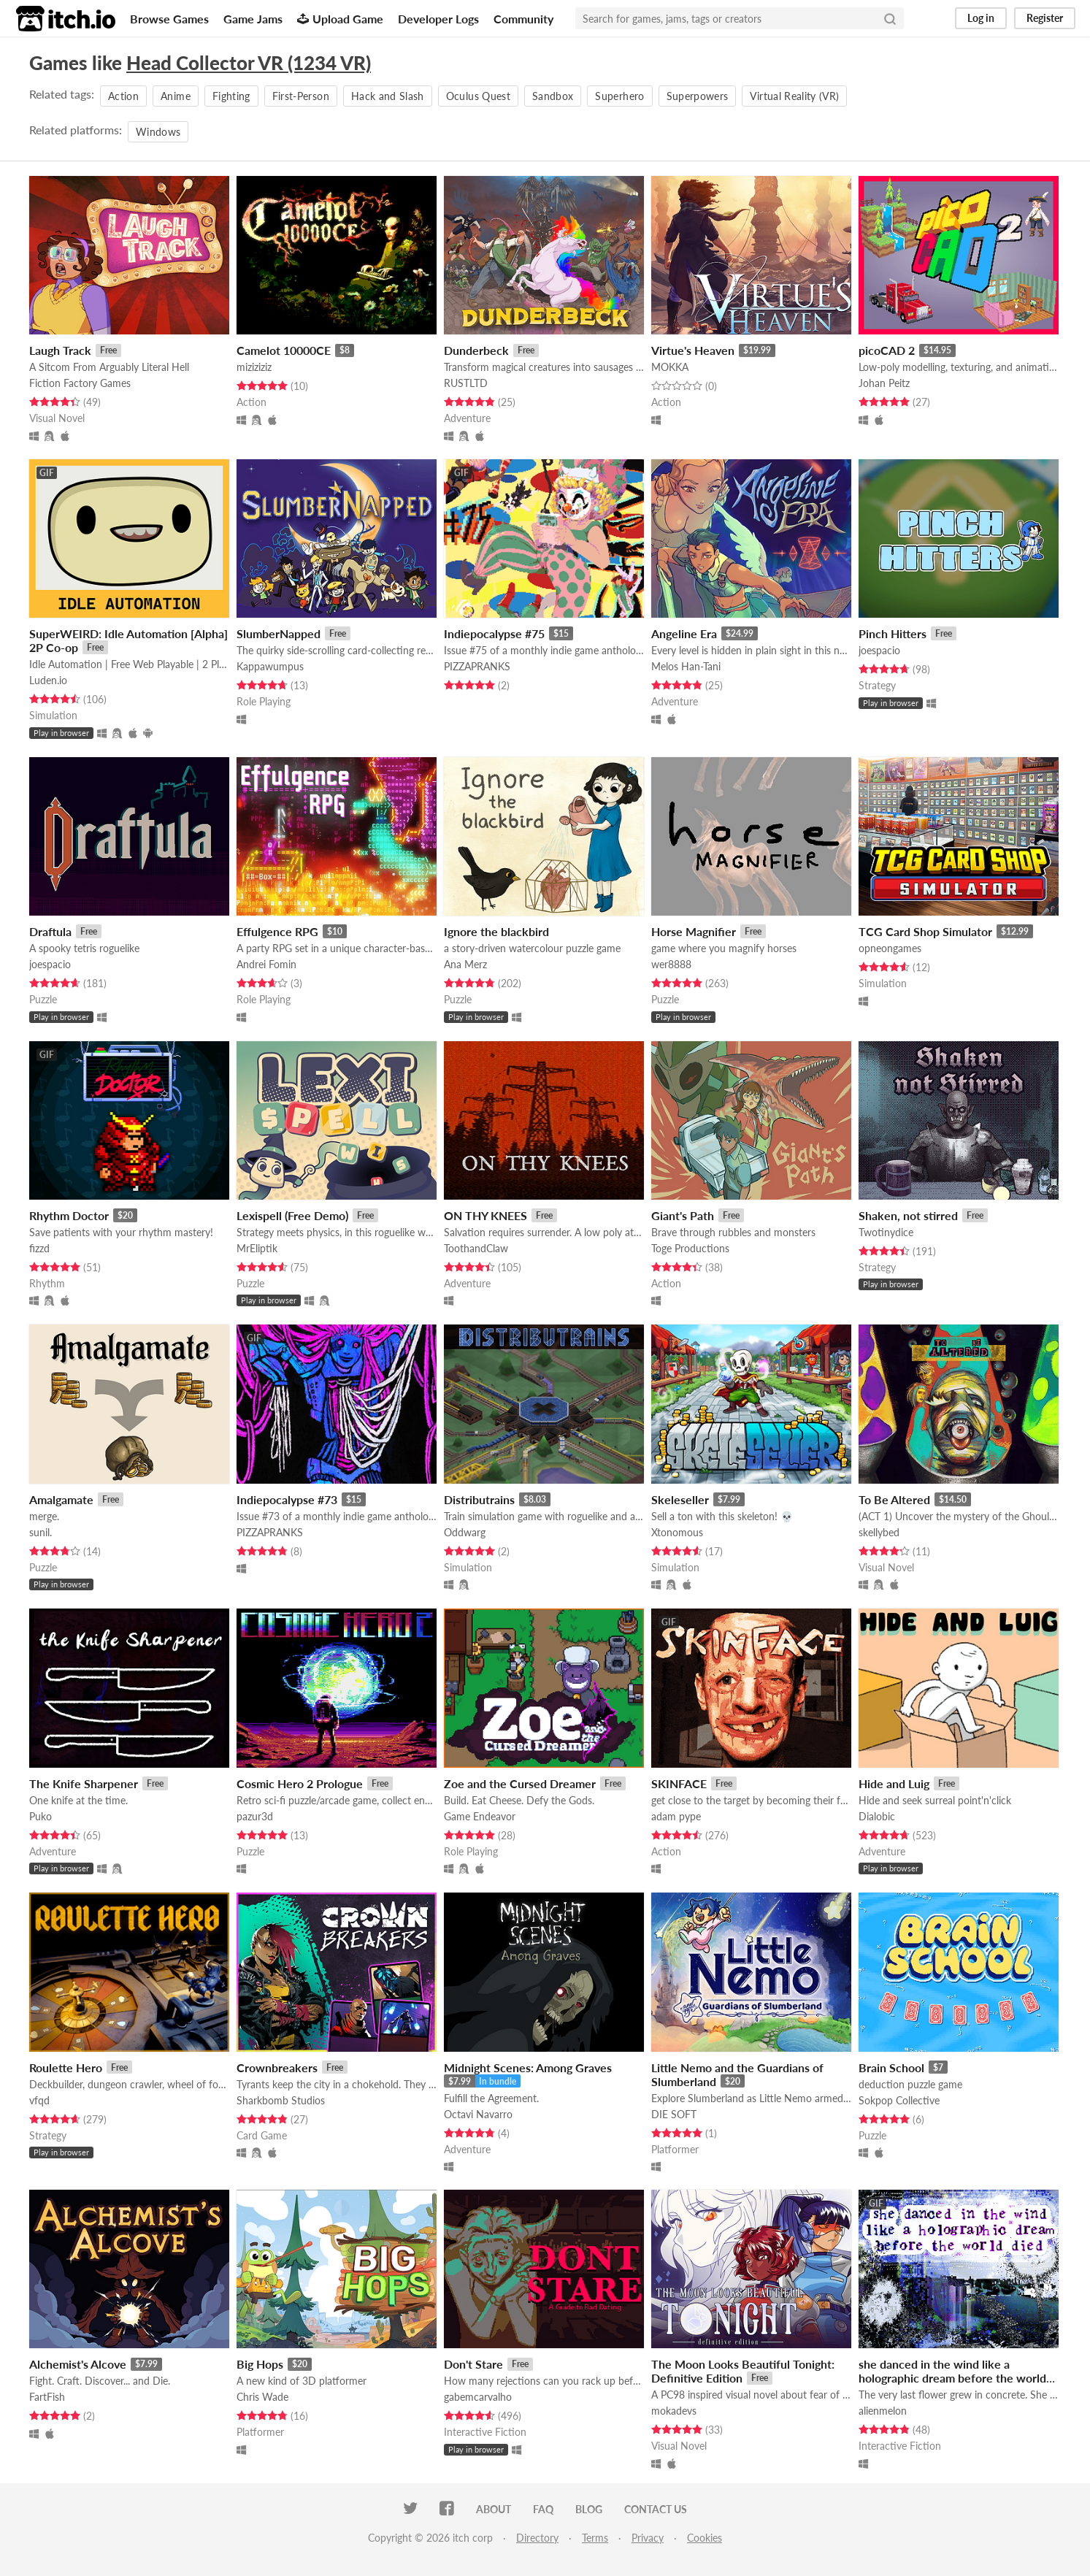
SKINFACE (679, 1783)
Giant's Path (682, 1215)
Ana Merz (465, 964)
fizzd (39, 1248)
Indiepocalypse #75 (494, 633)
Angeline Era (684, 633)
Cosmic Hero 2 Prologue (300, 1783)
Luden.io (48, 680)
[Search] (890, 18)
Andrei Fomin (266, 964)
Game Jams (253, 19)
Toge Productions (690, 1248)
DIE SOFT (673, 2114)
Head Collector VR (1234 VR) (248, 62)
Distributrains (479, 1499)
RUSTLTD (466, 383)
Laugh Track (60, 350)
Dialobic (877, 1816)
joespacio (879, 650)
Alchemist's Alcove (77, 2364)
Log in (980, 18)
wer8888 (671, 964)
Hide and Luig (894, 1783)
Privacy (648, 2537)
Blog (588, 2509)
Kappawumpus (270, 666)
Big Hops (260, 2364)
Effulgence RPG (277, 931)
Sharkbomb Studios (281, 2100)
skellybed (879, 1532)
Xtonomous (677, 1532)
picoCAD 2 (887, 350)
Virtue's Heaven (692, 350)
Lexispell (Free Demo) (292, 1215)
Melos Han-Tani (686, 666)
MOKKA (669, 367)
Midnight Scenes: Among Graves (528, 2067)
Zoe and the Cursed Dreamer (520, 1783)
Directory (537, 2537)
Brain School (891, 2067)
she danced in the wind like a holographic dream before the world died (952, 2378)
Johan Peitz (884, 383)
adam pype (676, 1816)
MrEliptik (257, 1248)
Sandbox (552, 96)
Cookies (704, 2537)
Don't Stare (473, 2364)
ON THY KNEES (485, 1215)
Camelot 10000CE (284, 350)
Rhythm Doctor (69, 1215)
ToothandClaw (476, 1248)
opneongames (890, 948)
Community (523, 19)
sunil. (40, 1532)
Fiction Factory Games (80, 383)
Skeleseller (680, 1499)
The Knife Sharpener (83, 1783)
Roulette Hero (65, 2067)
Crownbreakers (277, 2067)
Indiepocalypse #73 (287, 1499)
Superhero (619, 96)
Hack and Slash (387, 96)
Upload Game (340, 19)
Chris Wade (262, 2397)
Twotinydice (886, 1232)
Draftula (50, 931)
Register (1044, 18)
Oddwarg (464, 1532)
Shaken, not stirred (908, 1215)
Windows (158, 132)
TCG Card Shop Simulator (925, 931)
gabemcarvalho (478, 2397)
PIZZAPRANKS (477, 666)
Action (123, 96)
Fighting (231, 96)
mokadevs (673, 2410)
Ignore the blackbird (496, 931)
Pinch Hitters (892, 633)
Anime (176, 96)
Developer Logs (438, 19)
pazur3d (255, 1816)
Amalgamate (61, 1499)
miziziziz (254, 367)
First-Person (300, 96)
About (493, 2509)
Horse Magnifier (693, 931)
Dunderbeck (476, 350)
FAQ (543, 2509)
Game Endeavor (479, 1816)
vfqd (39, 2100)
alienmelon (883, 2410)
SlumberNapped (279, 633)
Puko (40, 1816)
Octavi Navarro (478, 2114)
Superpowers (698, 96)
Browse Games (169, 19)
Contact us (655, 2509)
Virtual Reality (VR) (794, 96)
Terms (595, 2537)
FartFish (47, 2397)
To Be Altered (894, 1499)
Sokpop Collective (899, 2100)
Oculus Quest (478, 96)
